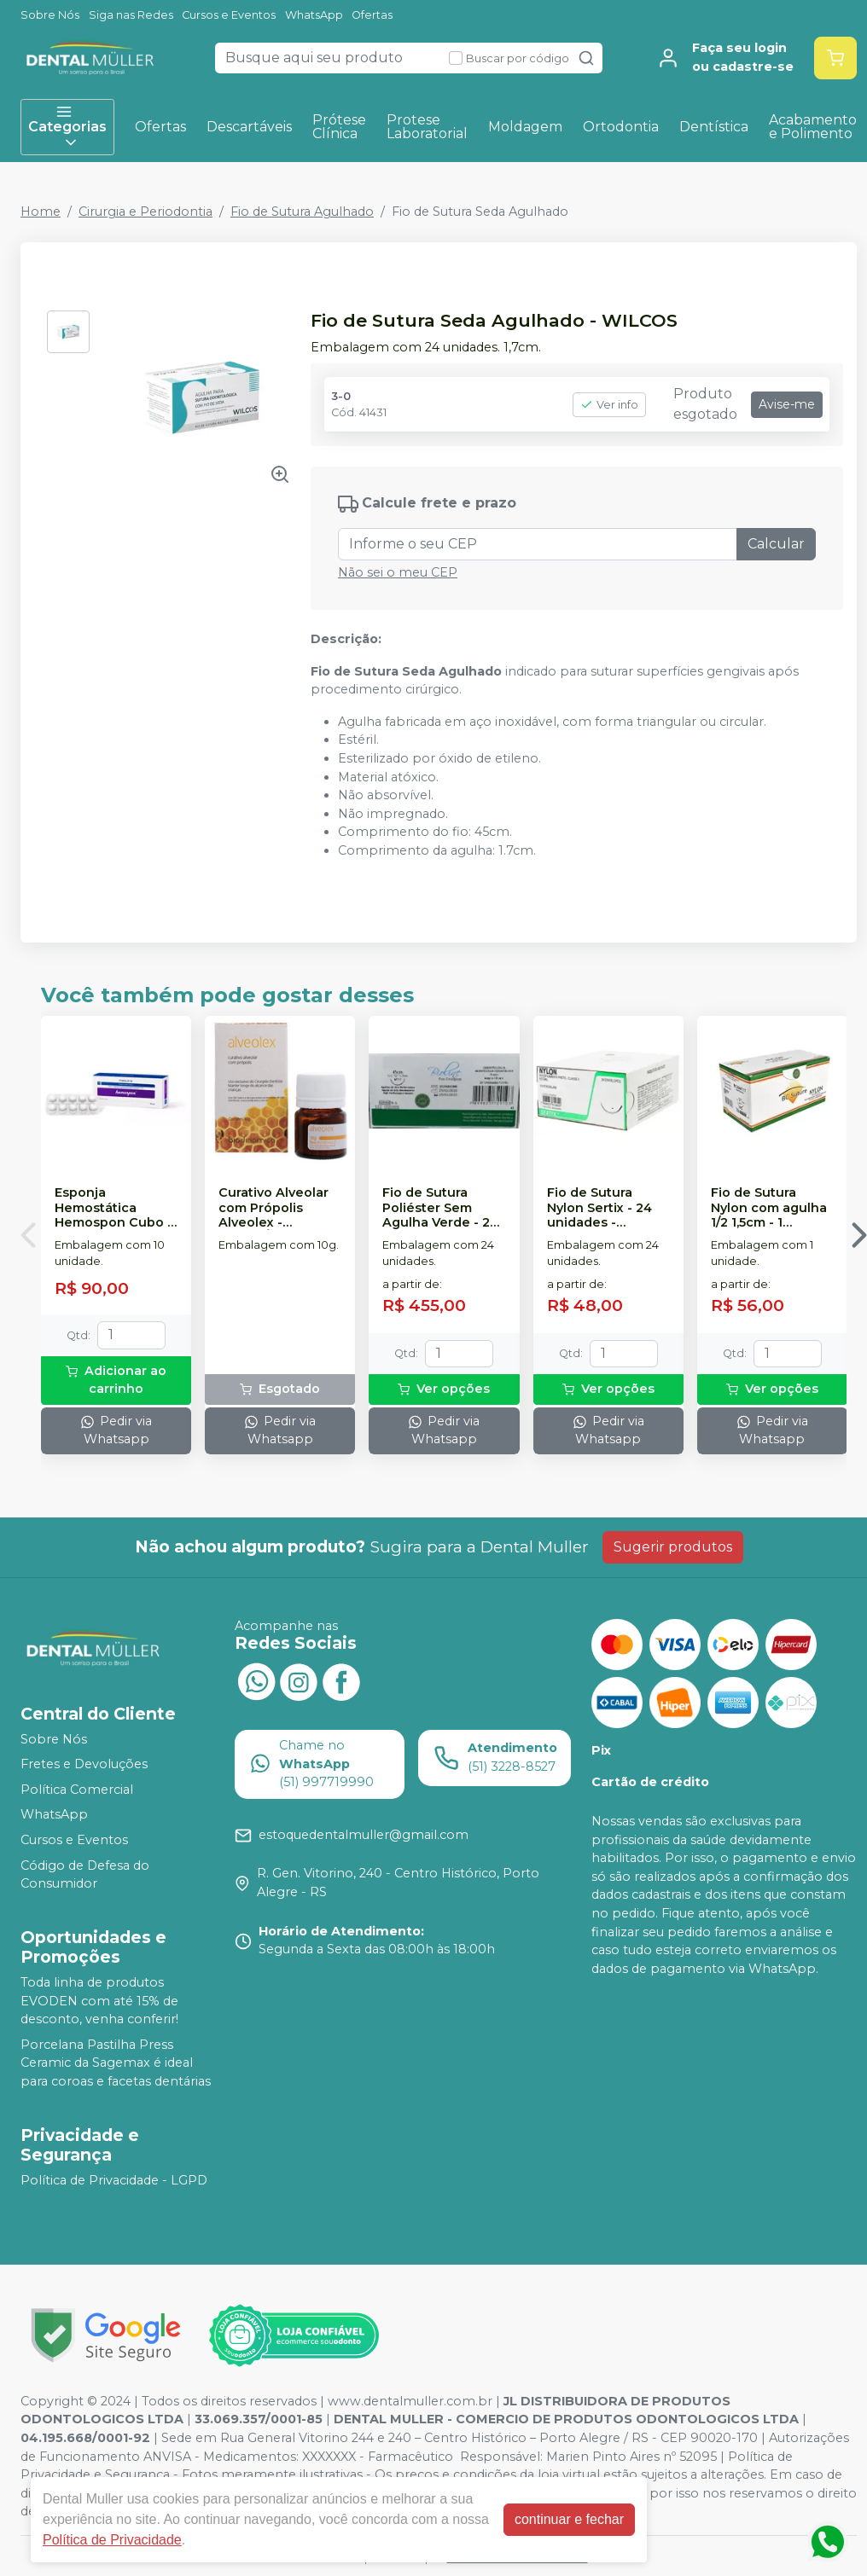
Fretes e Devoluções (84, 1764)
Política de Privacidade (112, 2539)
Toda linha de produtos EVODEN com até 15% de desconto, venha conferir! (99, 2001)
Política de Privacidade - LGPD (113, 2180)
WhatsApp (314, 15)
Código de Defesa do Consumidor (84, 1875)
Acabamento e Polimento (813, 127)
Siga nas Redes (131, 15)
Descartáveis (249, 127)
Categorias (67, 127)
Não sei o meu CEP (397, 572)
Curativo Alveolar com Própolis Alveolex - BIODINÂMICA (273, 1208)
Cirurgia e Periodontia (145, 211)
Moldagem (525, 127)
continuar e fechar (569, 2519)
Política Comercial (76, 1789)
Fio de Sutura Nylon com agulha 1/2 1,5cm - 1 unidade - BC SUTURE (769, 1208)
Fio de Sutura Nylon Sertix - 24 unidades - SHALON (599, 1208)
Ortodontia (621, 127)
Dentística (713, 127)
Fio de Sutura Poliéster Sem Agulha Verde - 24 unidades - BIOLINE (440, 1208)
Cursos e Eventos (229, 15)
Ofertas (372, 15)
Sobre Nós (49, 15)
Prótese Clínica (339, 127)
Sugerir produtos (673, 1547)
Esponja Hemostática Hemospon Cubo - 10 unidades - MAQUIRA (113, 1208)
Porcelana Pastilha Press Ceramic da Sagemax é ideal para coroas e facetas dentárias (115, 2063)
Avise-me (787, 404)
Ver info (609, 404)
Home (40, 211)
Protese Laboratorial (427, 127)
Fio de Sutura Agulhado (302, 211)
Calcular (776, 544)
